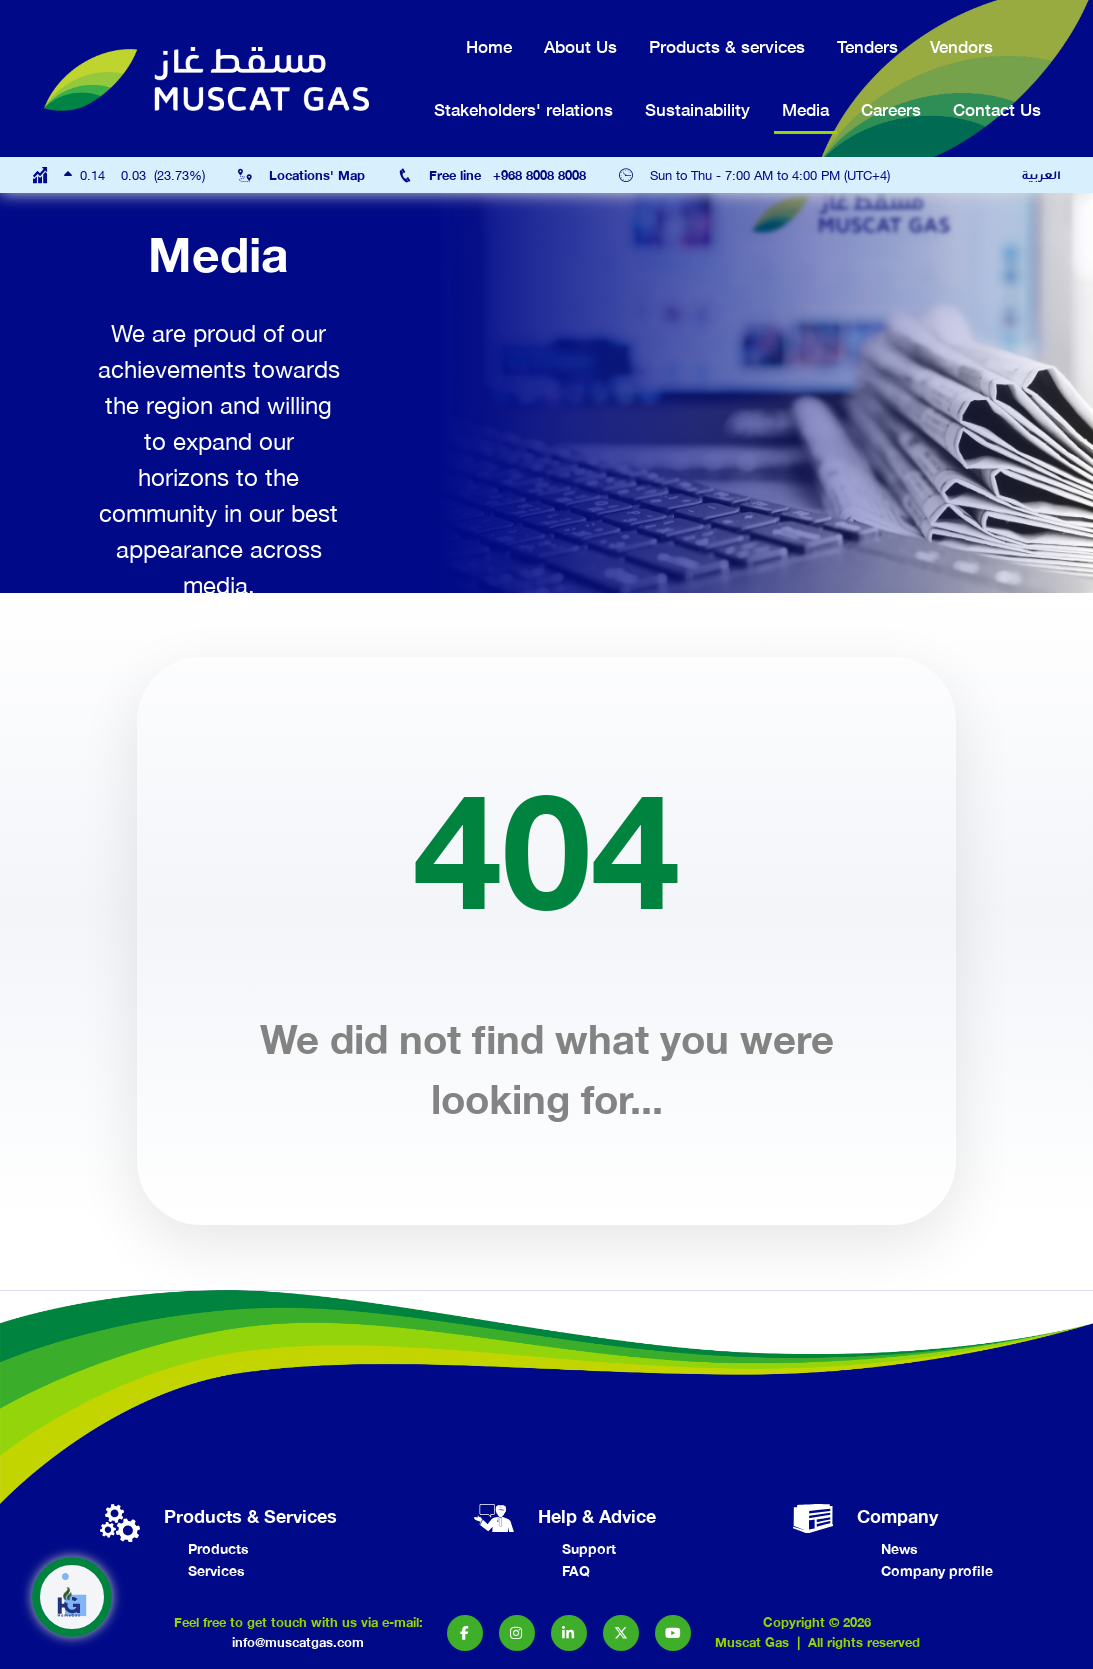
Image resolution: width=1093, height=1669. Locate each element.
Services (216, 1570)
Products (218, 1548)
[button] (465, 1633)
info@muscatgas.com (298, 1642)
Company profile (937, 1570)
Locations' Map (317, 175)
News (899, 1548)
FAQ (576, 1570)
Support (589, 1548)
